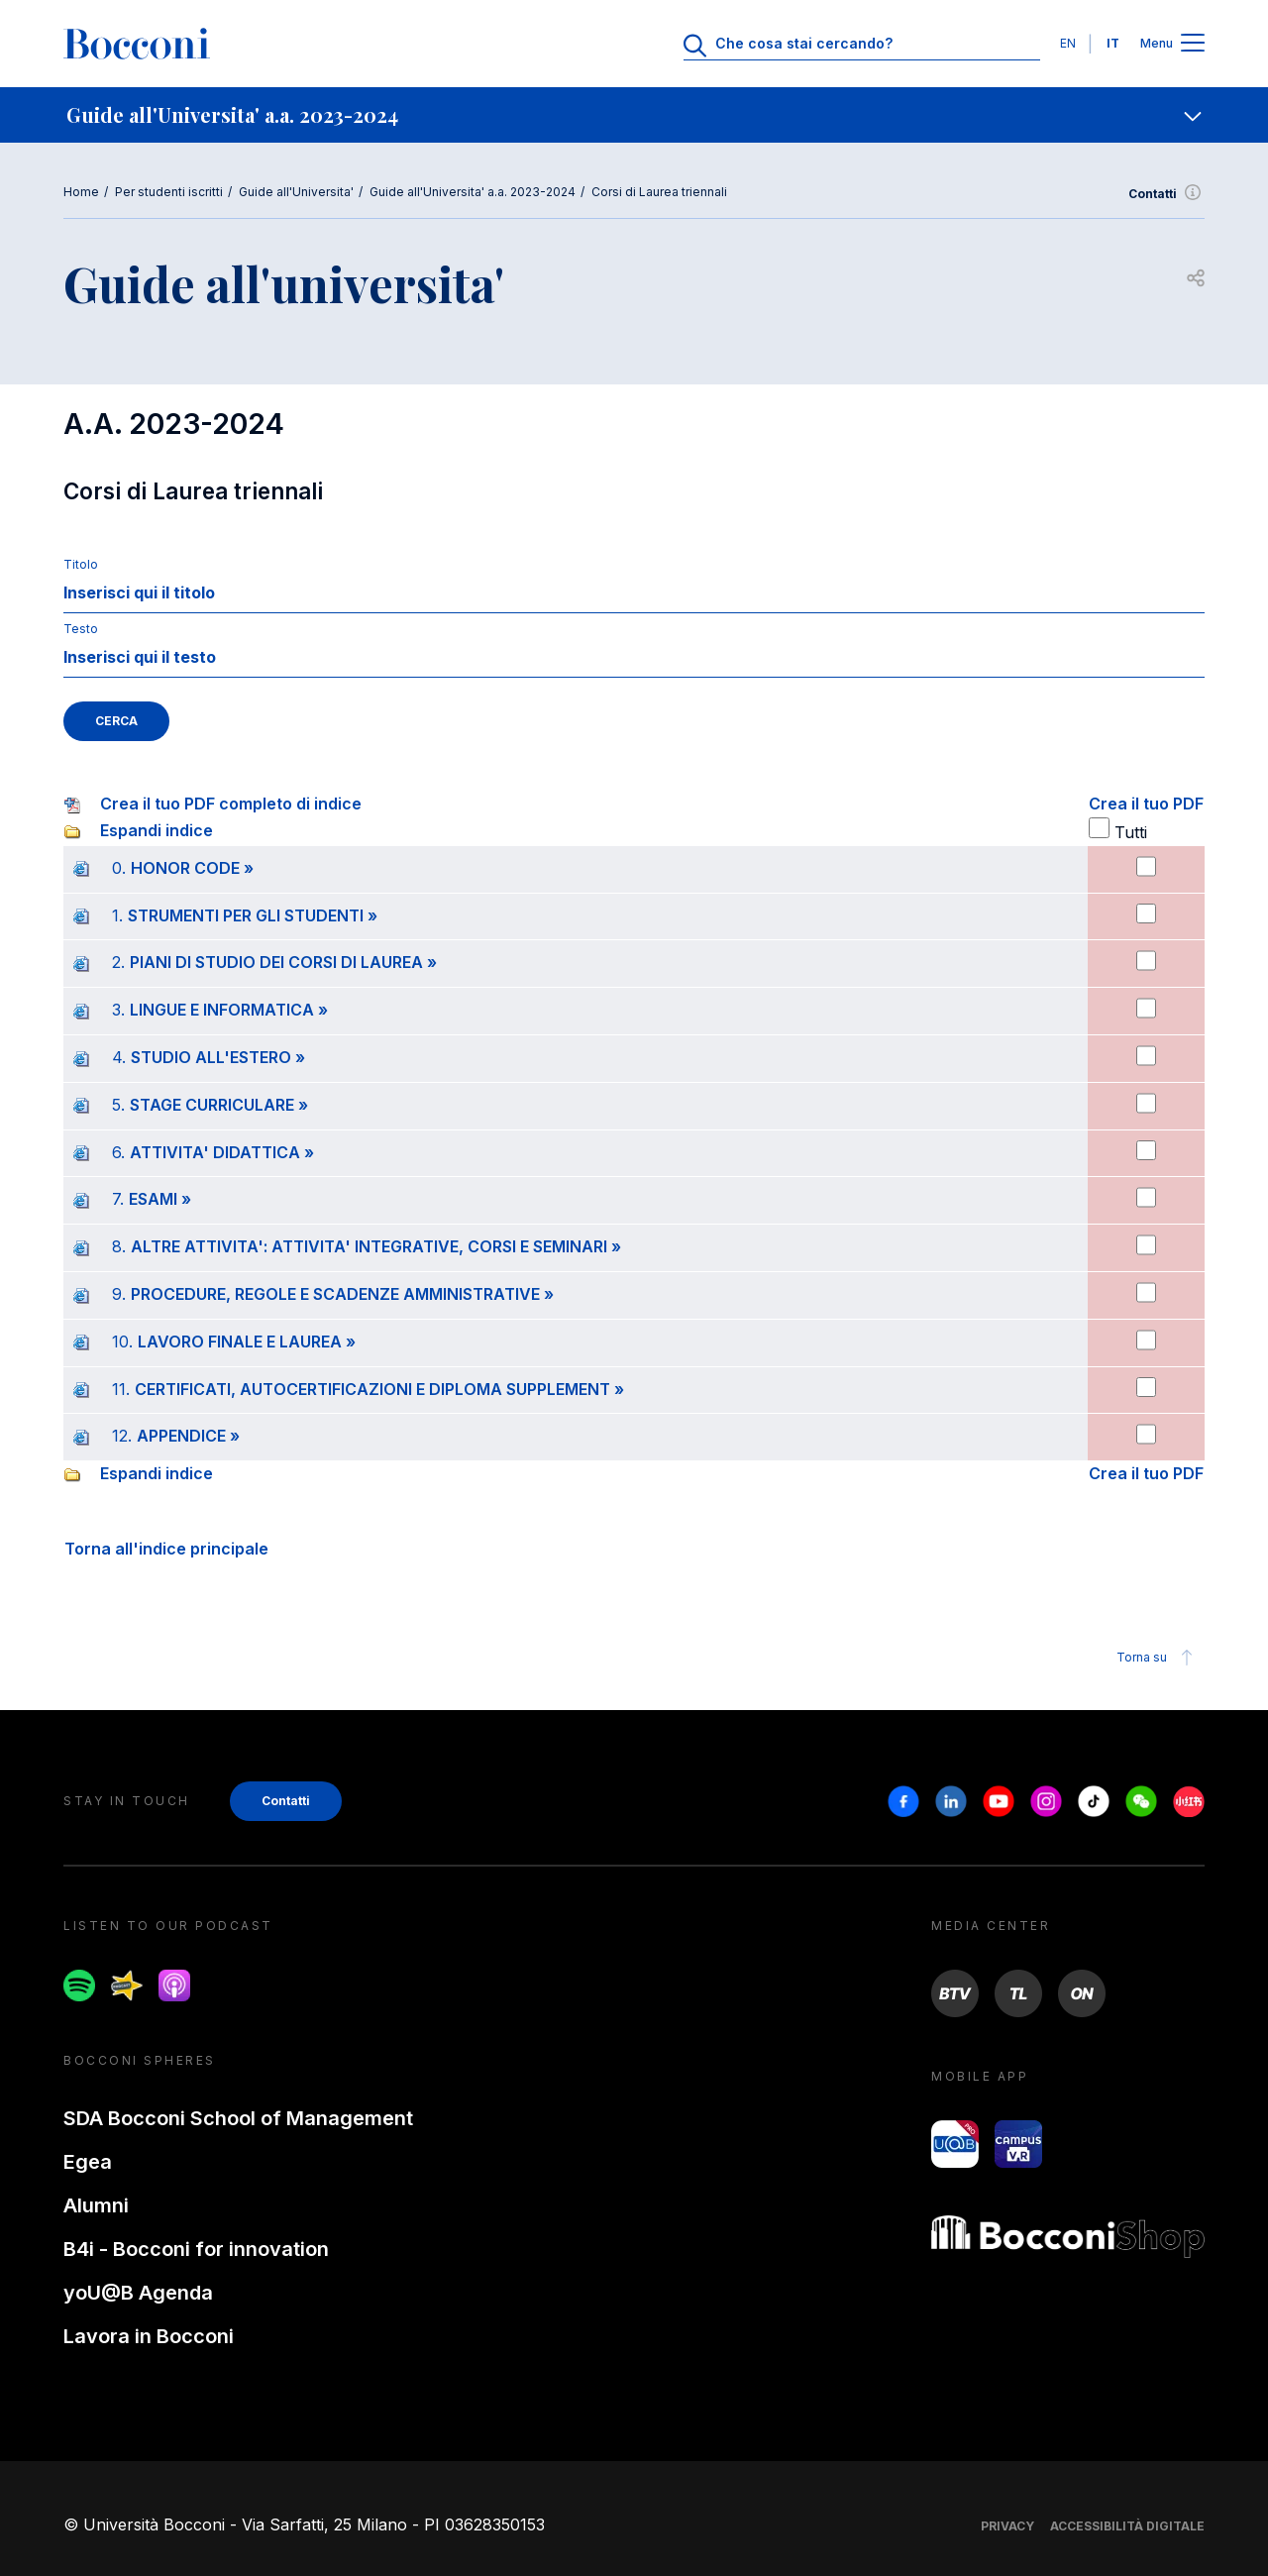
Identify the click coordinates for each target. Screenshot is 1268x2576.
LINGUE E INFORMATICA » (229, 1010)
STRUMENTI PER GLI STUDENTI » (252, 915)
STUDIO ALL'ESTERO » (218, 1057)
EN (1068, 43)
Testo (80, 628)
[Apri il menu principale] (1193, 44)
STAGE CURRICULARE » (219, 1105)
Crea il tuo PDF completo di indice (231, 803)
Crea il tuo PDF (1146, 803)
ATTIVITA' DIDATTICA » (222, 1152)
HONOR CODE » (192, 868)
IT (1113, 43)
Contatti (1166, 194)
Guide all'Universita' (296, 191)
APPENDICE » (188, 1436)
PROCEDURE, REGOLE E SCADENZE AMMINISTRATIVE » (342, 1294)
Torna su (1157, 1657)
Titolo (80, 564)
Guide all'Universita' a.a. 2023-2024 (473, 191)
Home (81, 191)
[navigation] (634, 115)
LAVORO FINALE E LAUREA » (247, 1341)
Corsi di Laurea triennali (659, 191)
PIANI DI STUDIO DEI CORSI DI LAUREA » (283, 962)
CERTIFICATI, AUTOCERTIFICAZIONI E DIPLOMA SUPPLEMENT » (379, 1389)
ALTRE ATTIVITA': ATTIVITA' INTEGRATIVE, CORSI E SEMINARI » (376, 1246)
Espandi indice (156, 830)
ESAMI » (160, 1199)
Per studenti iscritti (169, 191)
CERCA (116, 720)
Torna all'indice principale (166, 1548)
